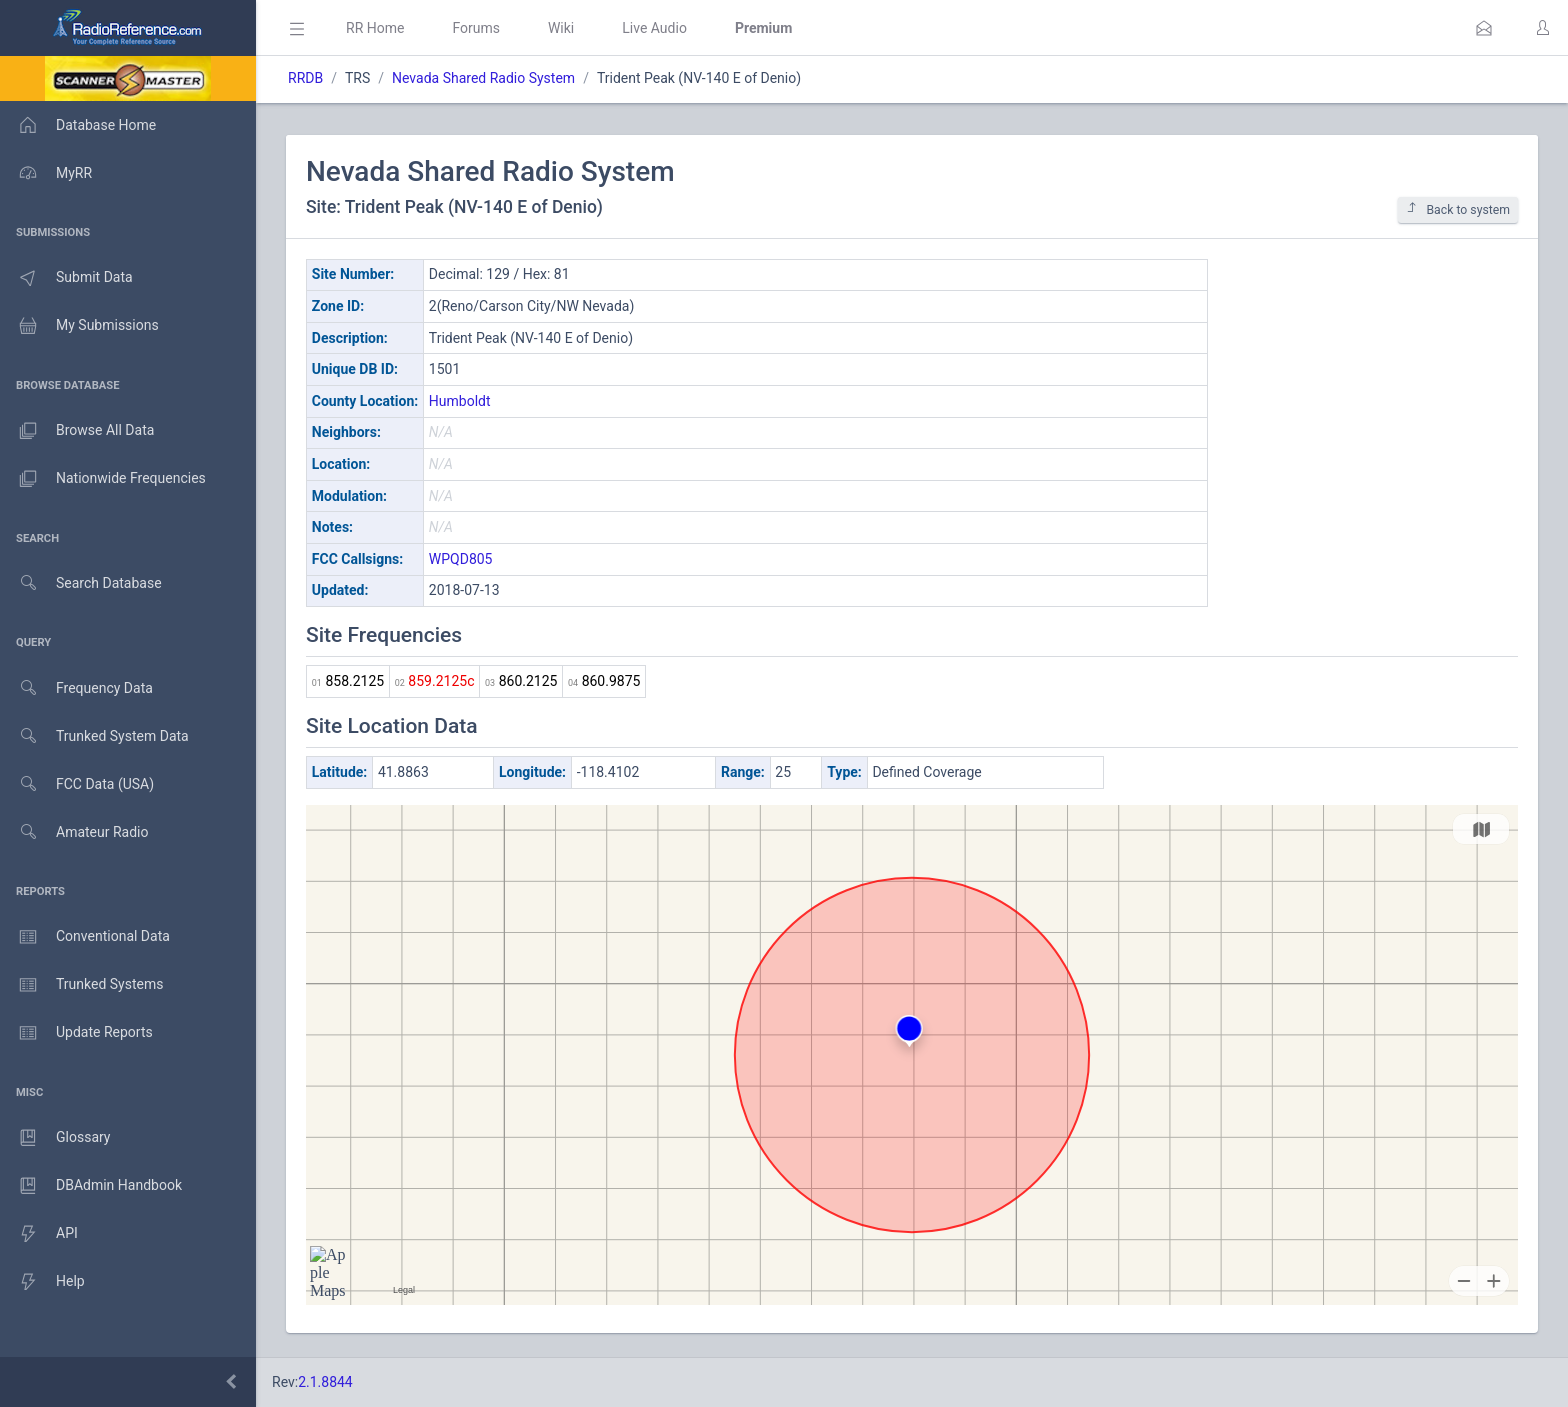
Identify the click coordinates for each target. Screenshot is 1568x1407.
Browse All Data (77, 431)
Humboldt (460, 401)
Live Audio (654, 28)
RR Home (375, 28)
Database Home (78, 125)
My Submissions (79, 326)
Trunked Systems (81, 985)
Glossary (55, 1138)
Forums (476, 28)
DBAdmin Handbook (91, 1186)
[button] (1484, 28)
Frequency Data (76, 688)
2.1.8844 (325, 1382)
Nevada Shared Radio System (483, 78)
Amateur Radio (74, 832)
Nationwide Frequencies (103, 479)
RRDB (305, 78)
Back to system (1458, 209)
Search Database (81, 583)
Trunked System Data (94, 736)
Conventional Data (85, 937)
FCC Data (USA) (77, 784)
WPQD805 (461, 559)
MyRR (46, 173)
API (39, 1234)
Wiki (561, 28)
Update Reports (76, 1033)
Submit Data (66, 278)
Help (42, 1282)
